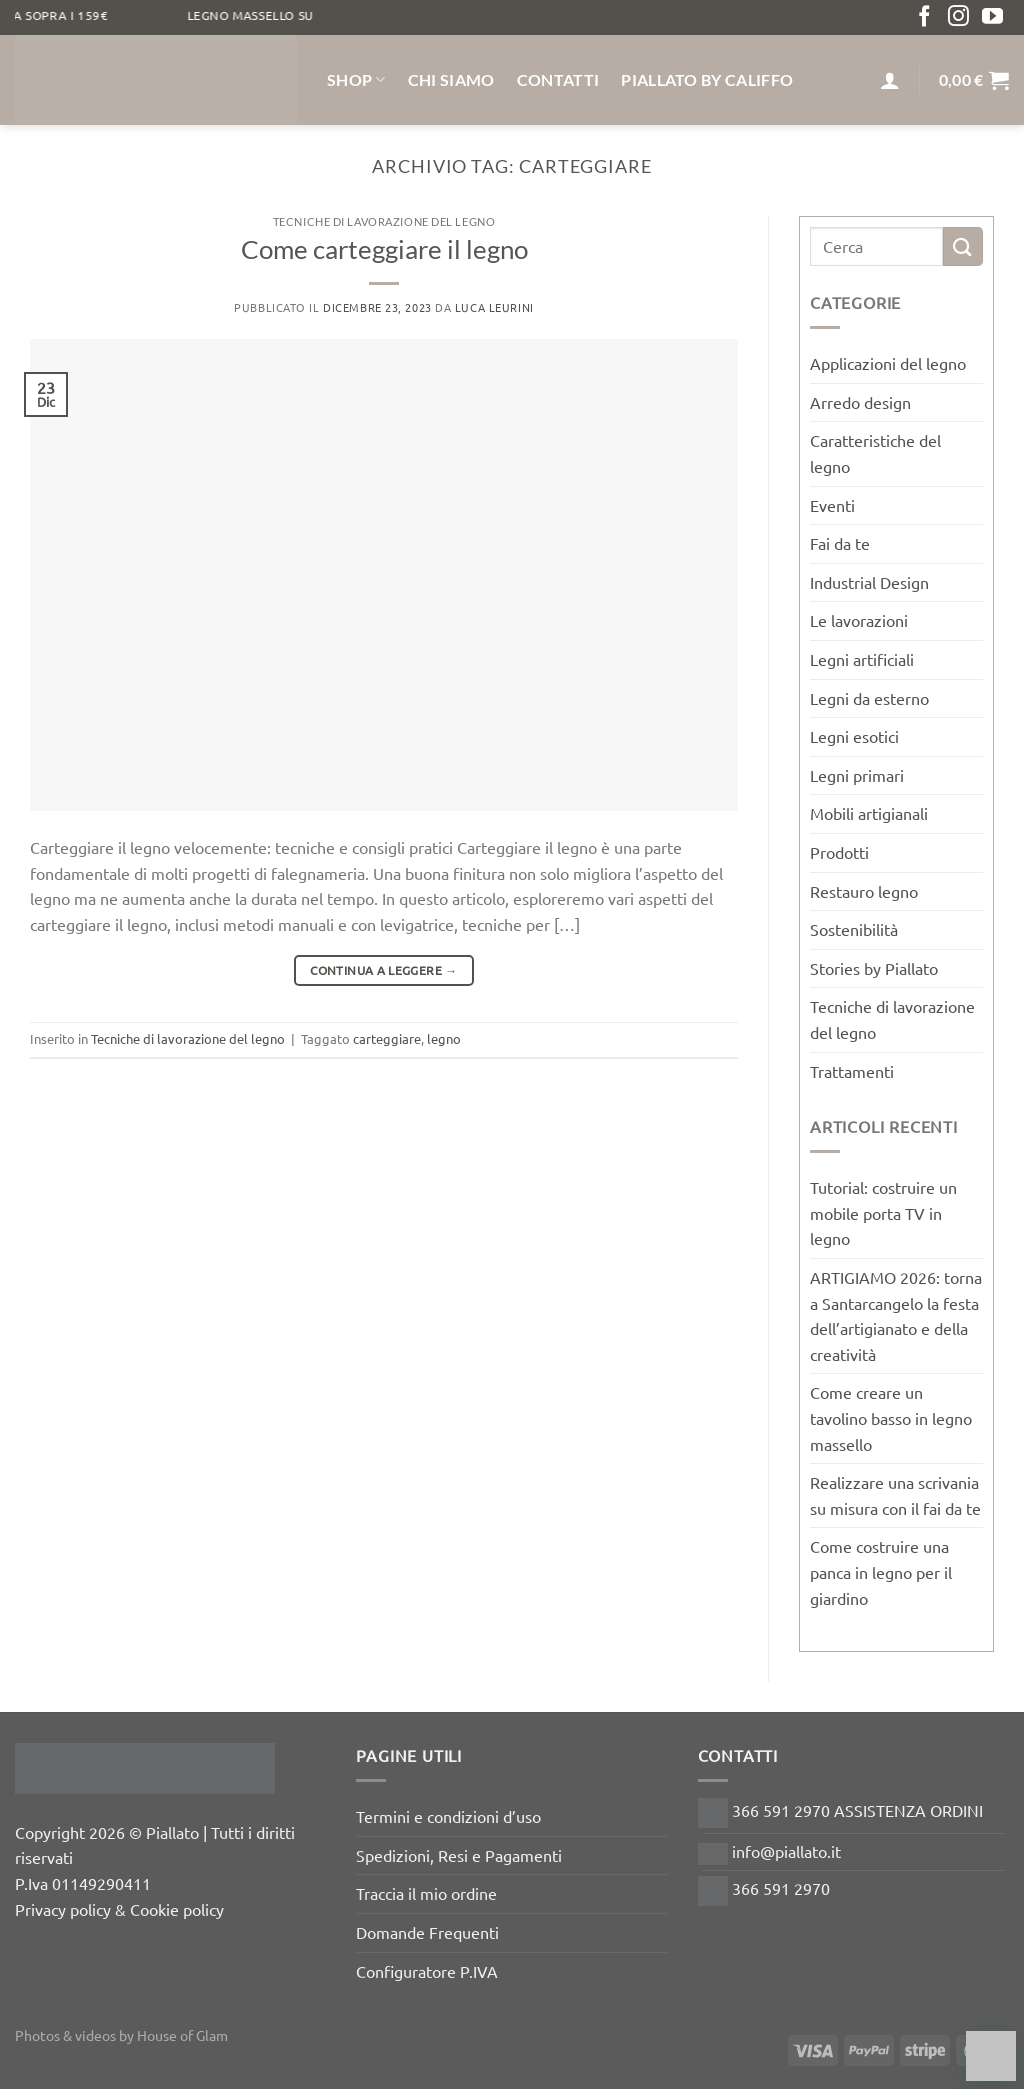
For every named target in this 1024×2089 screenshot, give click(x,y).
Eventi (832, 505)
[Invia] (963, 246)
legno (444, 1038)
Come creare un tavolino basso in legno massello (891, 1417)
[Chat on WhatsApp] (991, 2056)
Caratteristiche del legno (875, 453)
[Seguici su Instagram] (958, 17)
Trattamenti (852, 1071)
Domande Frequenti (427, 1932)
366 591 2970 (764, 1888)
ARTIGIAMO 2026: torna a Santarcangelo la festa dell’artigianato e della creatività (896, 1315)
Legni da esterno (869, 698)
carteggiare (387, 1038)
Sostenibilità (854, 929)
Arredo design (860, 402)
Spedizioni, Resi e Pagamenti (459, 1855)
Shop (356, 80)
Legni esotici (854, 736)
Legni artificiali (862, 659)
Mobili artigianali (869, 813)
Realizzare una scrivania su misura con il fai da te (895, 1495)
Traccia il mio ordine (426, 1893)
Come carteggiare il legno (384, 249)
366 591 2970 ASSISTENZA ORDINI (840, 1810)
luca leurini (494, 307)
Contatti (558, 79)
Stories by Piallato (874, 968)
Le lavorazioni (859, 620)
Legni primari (857, 775)
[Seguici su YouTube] (992, 17)
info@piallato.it (769, 1851)
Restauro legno (864, 891)
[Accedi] (890, 80)
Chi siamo (451, 79)
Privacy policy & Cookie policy (119, 1909)
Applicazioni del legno (888, 363)
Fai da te (840, 543)
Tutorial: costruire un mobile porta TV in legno (883, 1212)
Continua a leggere (383, 970)
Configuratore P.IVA (427, 1971)
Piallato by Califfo (707, 79)
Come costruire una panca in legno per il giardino (881, 1571)
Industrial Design (869, 582)
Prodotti (839, 852)
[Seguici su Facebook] (924, 17)
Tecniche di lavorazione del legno (384, 221)
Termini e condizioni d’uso (448, 1816)
